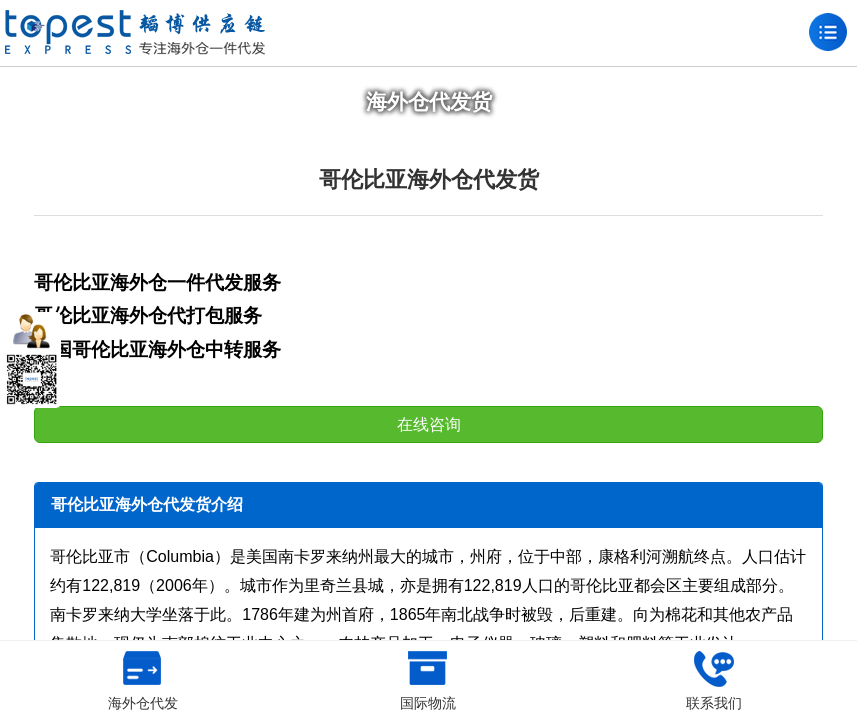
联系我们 (714, 681)
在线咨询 (429, 424)
